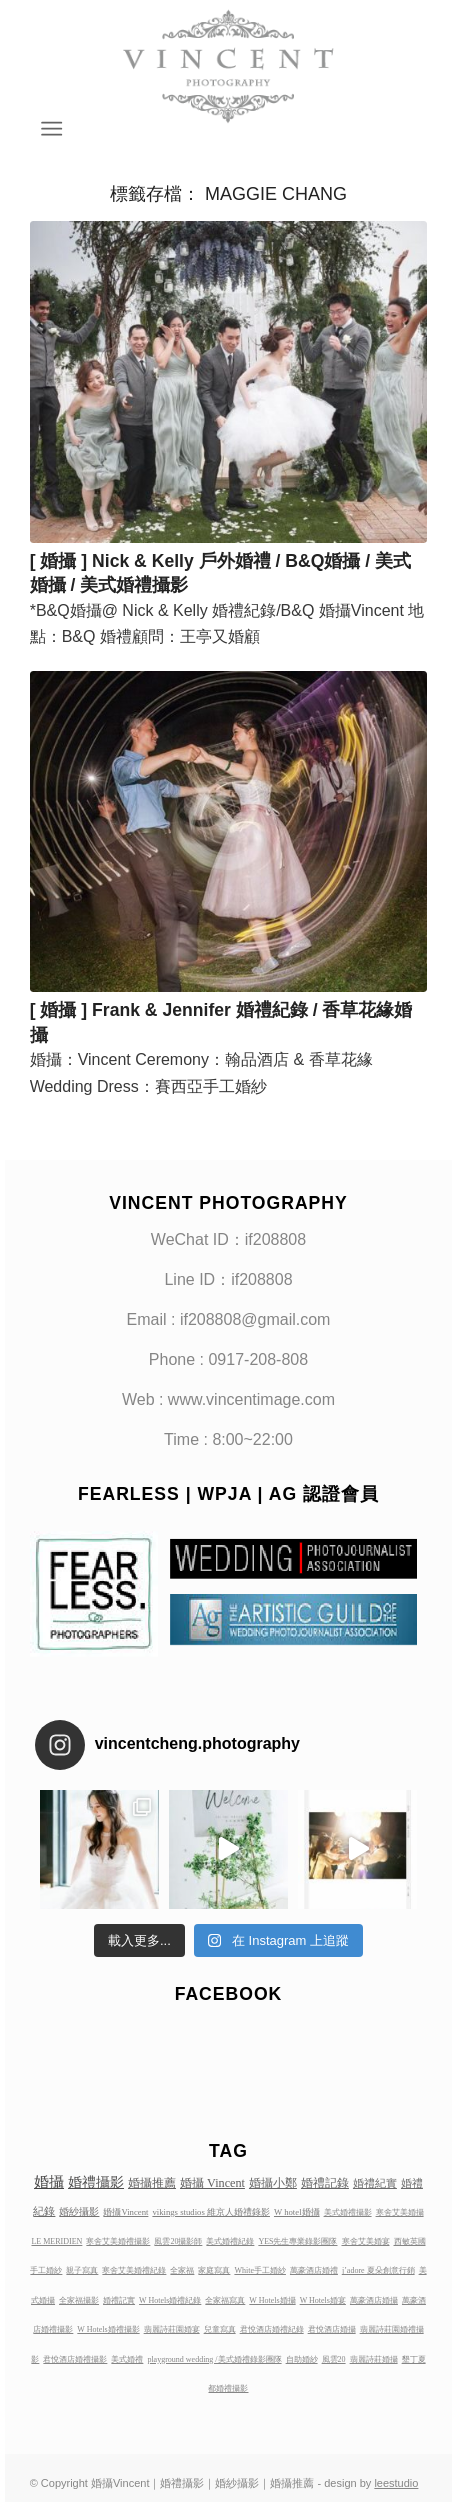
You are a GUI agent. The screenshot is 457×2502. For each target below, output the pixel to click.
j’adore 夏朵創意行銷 (378, 2270)
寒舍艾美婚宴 (366, 2241)
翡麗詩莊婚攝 (374, 2359)
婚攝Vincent (125, 2212)
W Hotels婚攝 (272, 2300)
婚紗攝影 (79, 2211)
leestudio (396, 2483)
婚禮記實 (119, 2300)
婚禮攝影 (96, 2182)
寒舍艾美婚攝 (400, 2212)
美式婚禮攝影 (348, 2212)
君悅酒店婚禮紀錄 (272, 2329)
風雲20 (334, 2359)
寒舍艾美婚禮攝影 (118, 2241)
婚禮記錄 (325, 2183)
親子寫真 (82, 2270)
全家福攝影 (79, 2300)
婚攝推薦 (152, 2183)
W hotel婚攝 (297, 2212)
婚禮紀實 (375, 2183)
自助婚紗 (302, 2359)
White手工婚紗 (260, 2270)
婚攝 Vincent (212, 2183)
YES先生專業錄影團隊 (297, 2241)
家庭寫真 (214, 2270)
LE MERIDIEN (56, 2241)
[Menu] (49, 129)
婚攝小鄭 (273, 2183)
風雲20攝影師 (178, 2241)
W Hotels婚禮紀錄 (170, 2300)
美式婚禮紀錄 (230, 2241)
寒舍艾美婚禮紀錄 (134, 2270)
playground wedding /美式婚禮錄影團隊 (214, 2359)
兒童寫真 (220, 2329)
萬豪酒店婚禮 (314, 2270)
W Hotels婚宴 (323, 2300)
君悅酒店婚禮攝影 (75, 2359)
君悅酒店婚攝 (332, 2329)
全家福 (182, 2270)
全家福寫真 (225, 2300)
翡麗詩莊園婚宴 (172, 2329)
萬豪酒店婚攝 (374, 2300)
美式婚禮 (127, 2359)
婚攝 (49, 2182)
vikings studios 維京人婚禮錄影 (211, 2212)
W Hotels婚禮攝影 (108, 2329)
